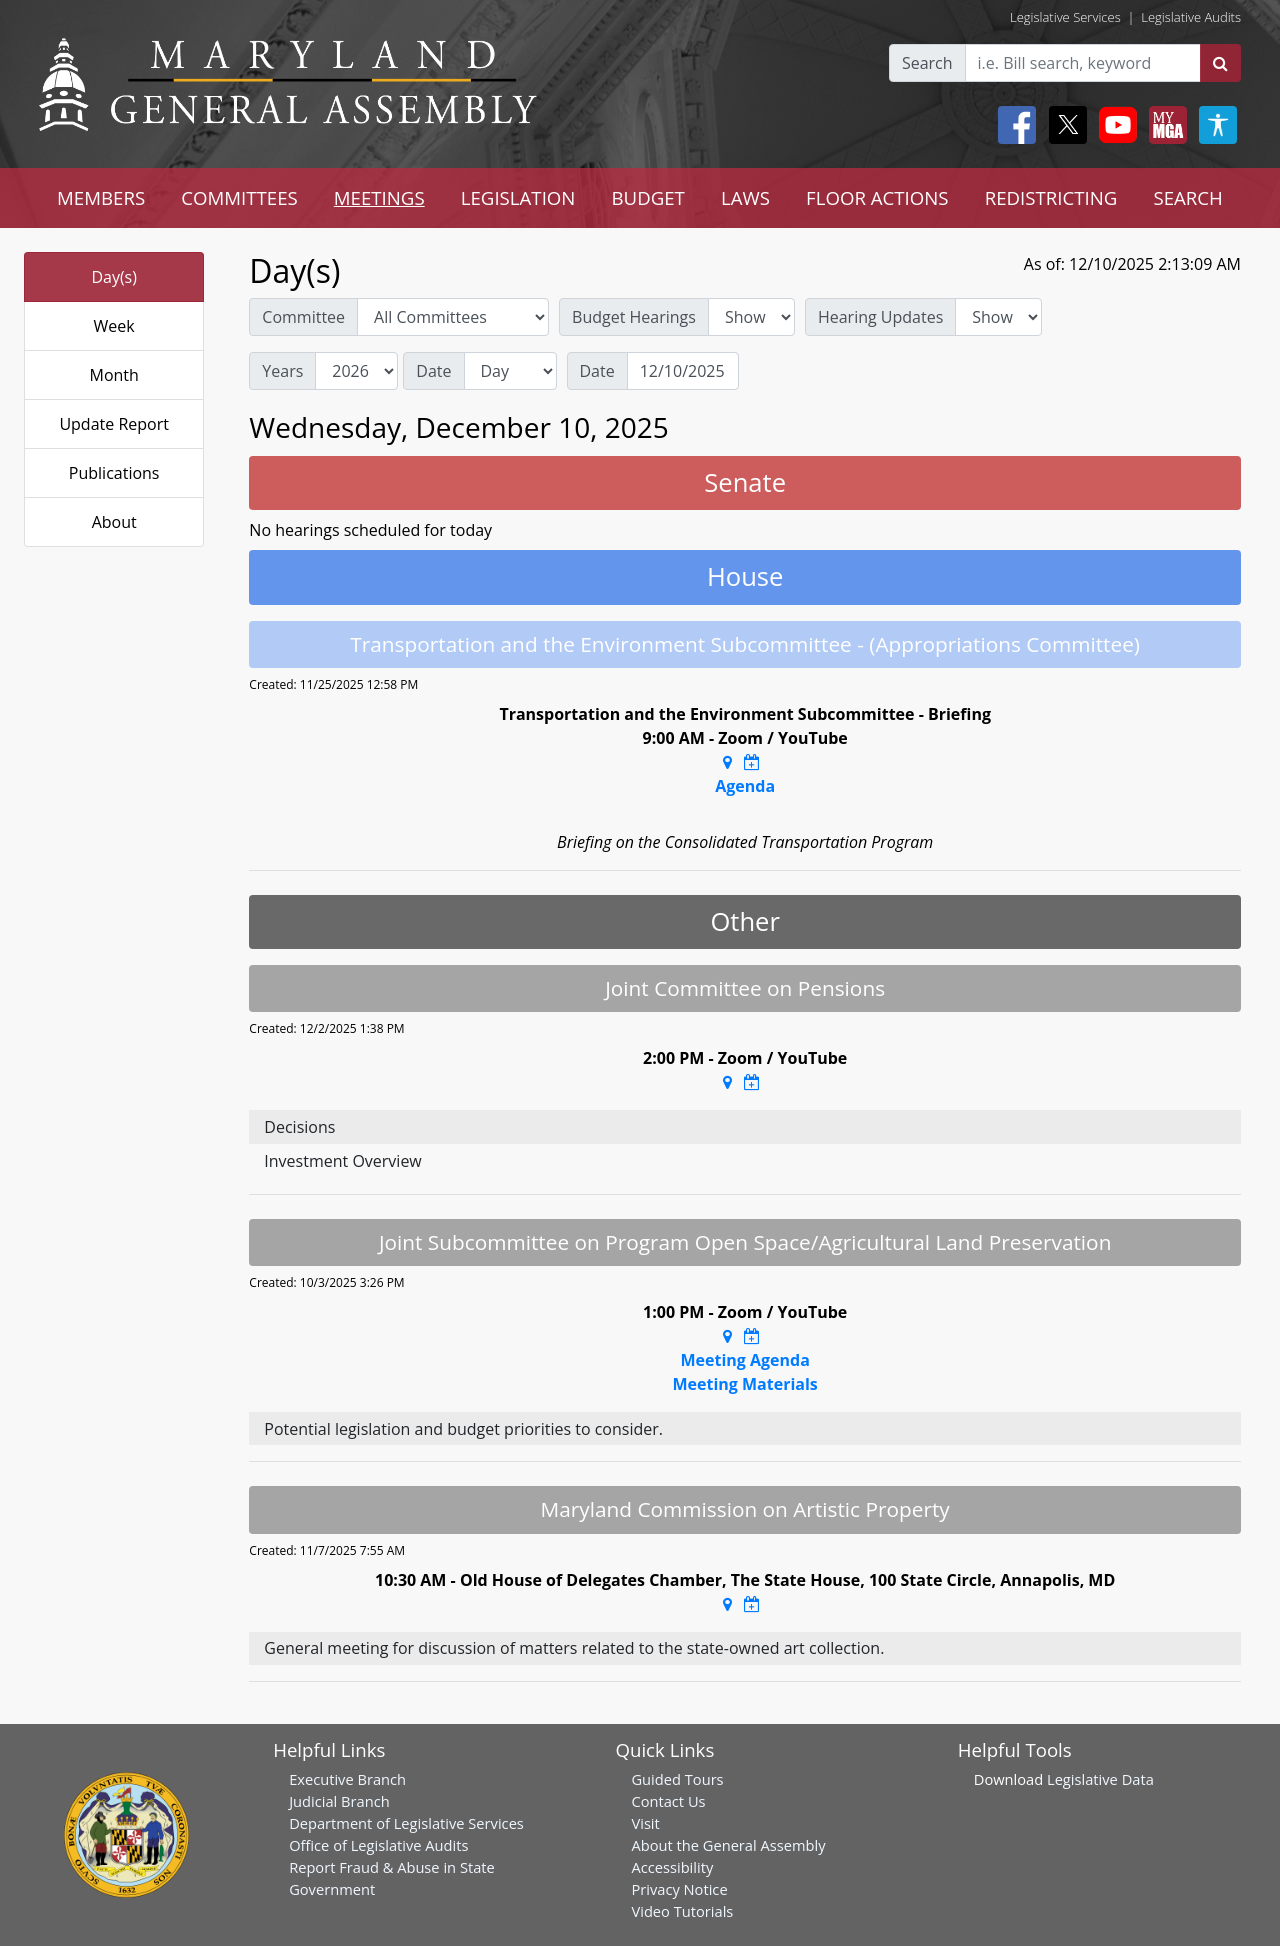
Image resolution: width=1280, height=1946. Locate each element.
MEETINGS (379, 197)
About (114, 522)
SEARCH (1187, 197)
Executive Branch (347, 1779)
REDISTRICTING (1051, 197)
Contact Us (668, 1801)
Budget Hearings (634, 317)
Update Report (114, 424)
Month (113, 375)
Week (114, 326)
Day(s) (114, 277)
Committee (303, 317)
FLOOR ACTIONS (877, 197)
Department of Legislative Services (406, 1823)
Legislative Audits (1191, 17)
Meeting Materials (744, 1384)
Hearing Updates (880, 317)
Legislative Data (1100, 1779)
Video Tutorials (682, 1911)
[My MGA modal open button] (1164, 125)
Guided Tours (677, 1779)
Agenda (745, 786)
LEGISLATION (518, 197)
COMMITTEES (239, 197)
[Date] (683, 371)
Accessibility (672, 1867)
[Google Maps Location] (727, 762)
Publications (114, 473)
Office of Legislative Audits (378, 1845)
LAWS (745, 197)
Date (433, 371)
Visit (645, 1823)
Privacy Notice (679, 1889)
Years (282, 371)
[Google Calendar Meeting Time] (752, 762)
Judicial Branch (339, 1801)
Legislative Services (1065, 17)
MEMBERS (101, 197)
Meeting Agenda (744, 1360)
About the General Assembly (728, 1845)
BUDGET (647, 197)
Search (927, 63)
